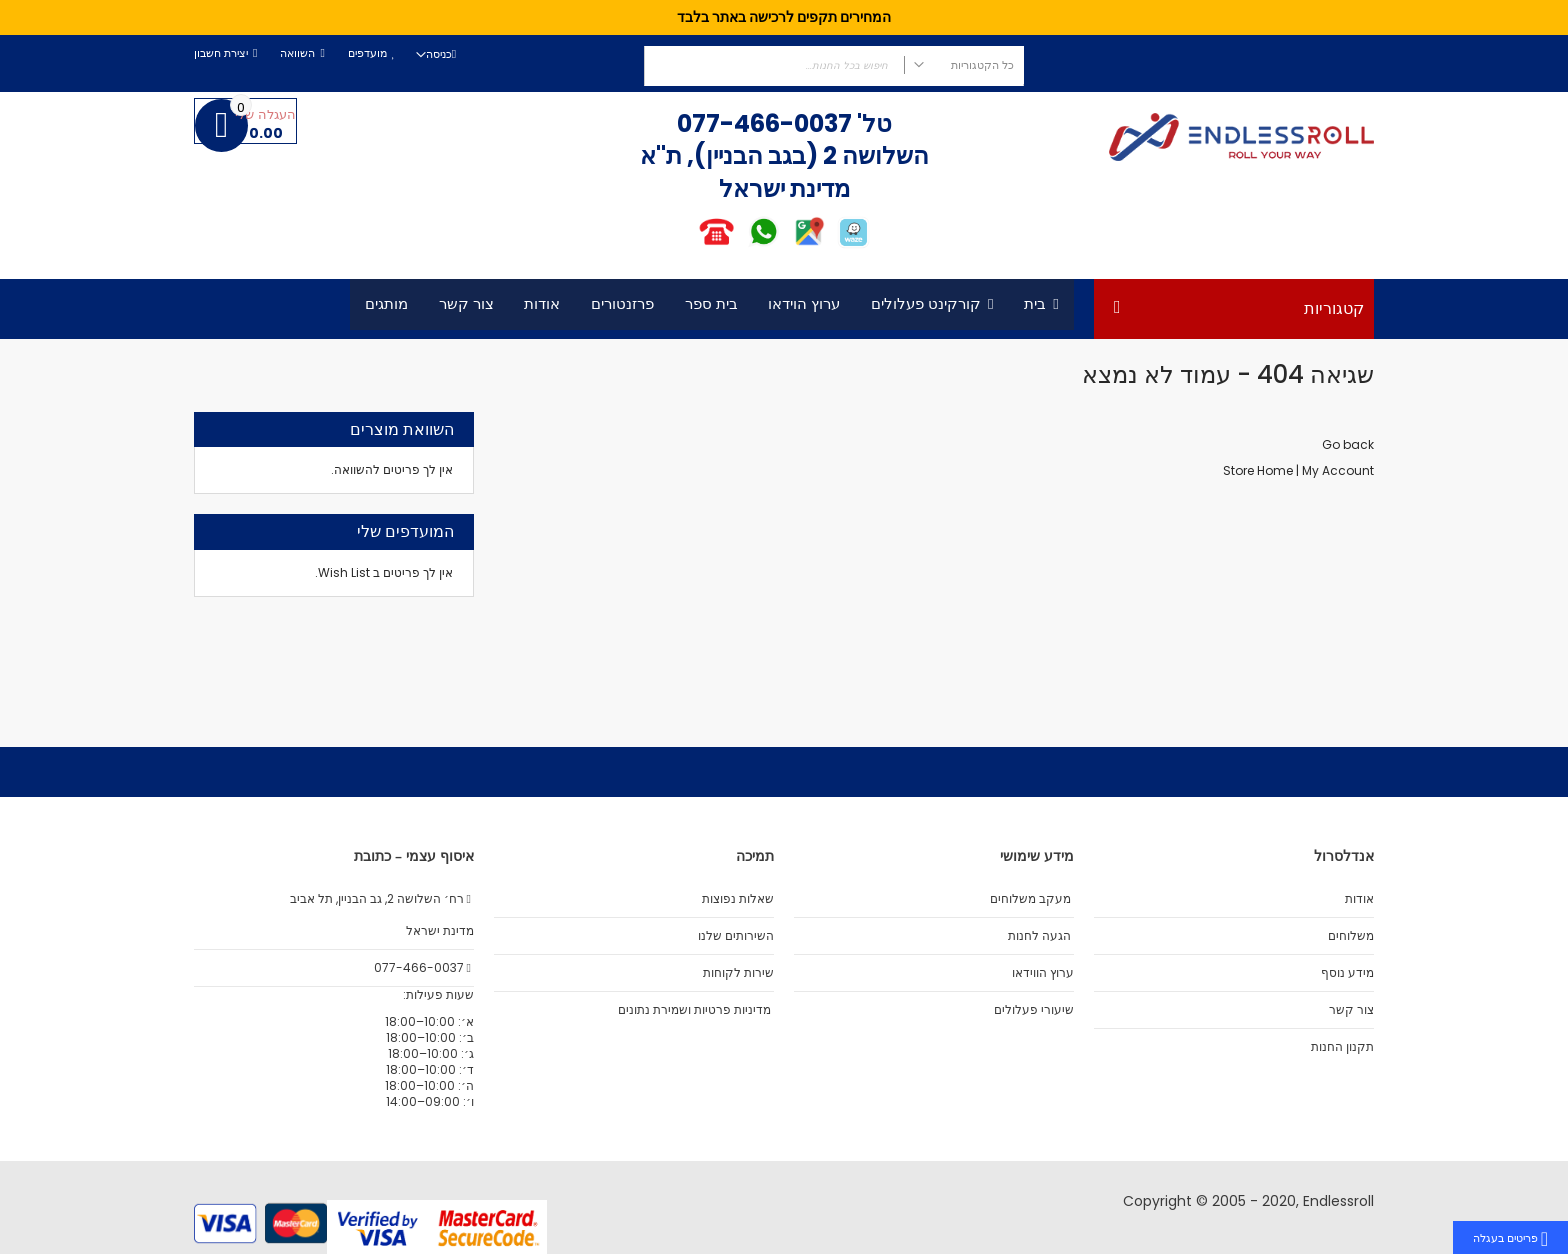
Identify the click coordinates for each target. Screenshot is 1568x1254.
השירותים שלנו (736, 936)
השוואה (297, 53)
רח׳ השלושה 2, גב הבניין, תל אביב (382, 899)
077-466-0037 (764, 123)
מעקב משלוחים (1030, 899)
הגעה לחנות (1039, 936)
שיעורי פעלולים (1034, 1010)
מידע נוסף (1347, 973)
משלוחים (1351, 936)
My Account (1338, 470)
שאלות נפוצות (738, 899)
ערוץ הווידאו (1043, 973)
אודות (1359, 899)
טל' (872, 123)
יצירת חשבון (221, 53)
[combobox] (834, 66)
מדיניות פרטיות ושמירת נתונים (694, 1010)
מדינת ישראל (438, 931)
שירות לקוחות (738, 973)
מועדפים (367, 53)
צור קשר (1351, 1010)
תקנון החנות (1342, 1047)
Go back (1348, 444)
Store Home (1258, 470)
